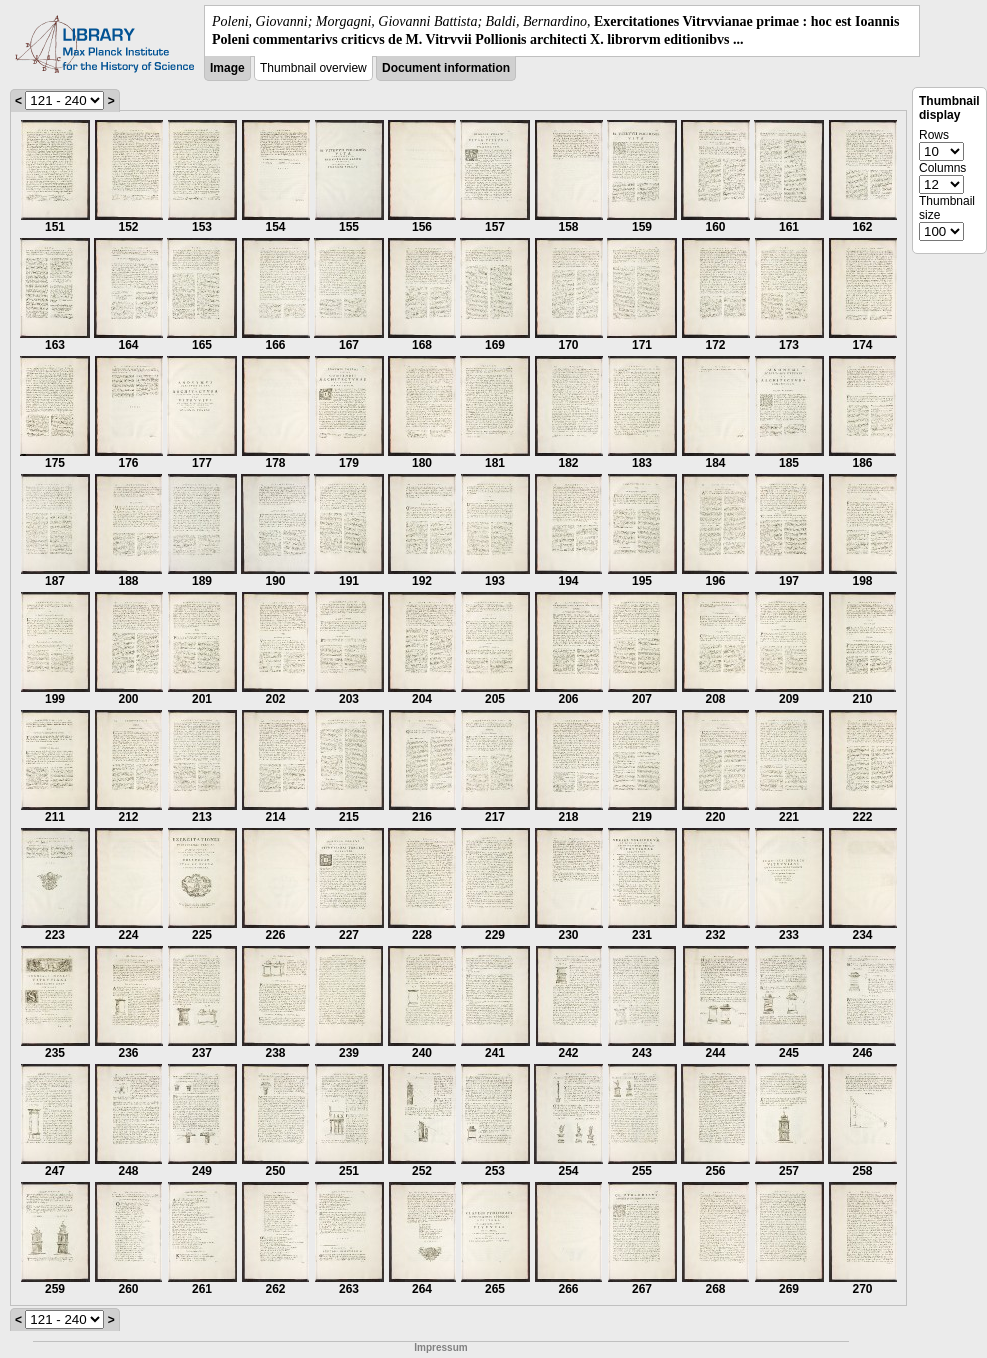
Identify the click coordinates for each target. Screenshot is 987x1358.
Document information (446, 68)
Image (227, 68)
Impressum (440, 1347)
